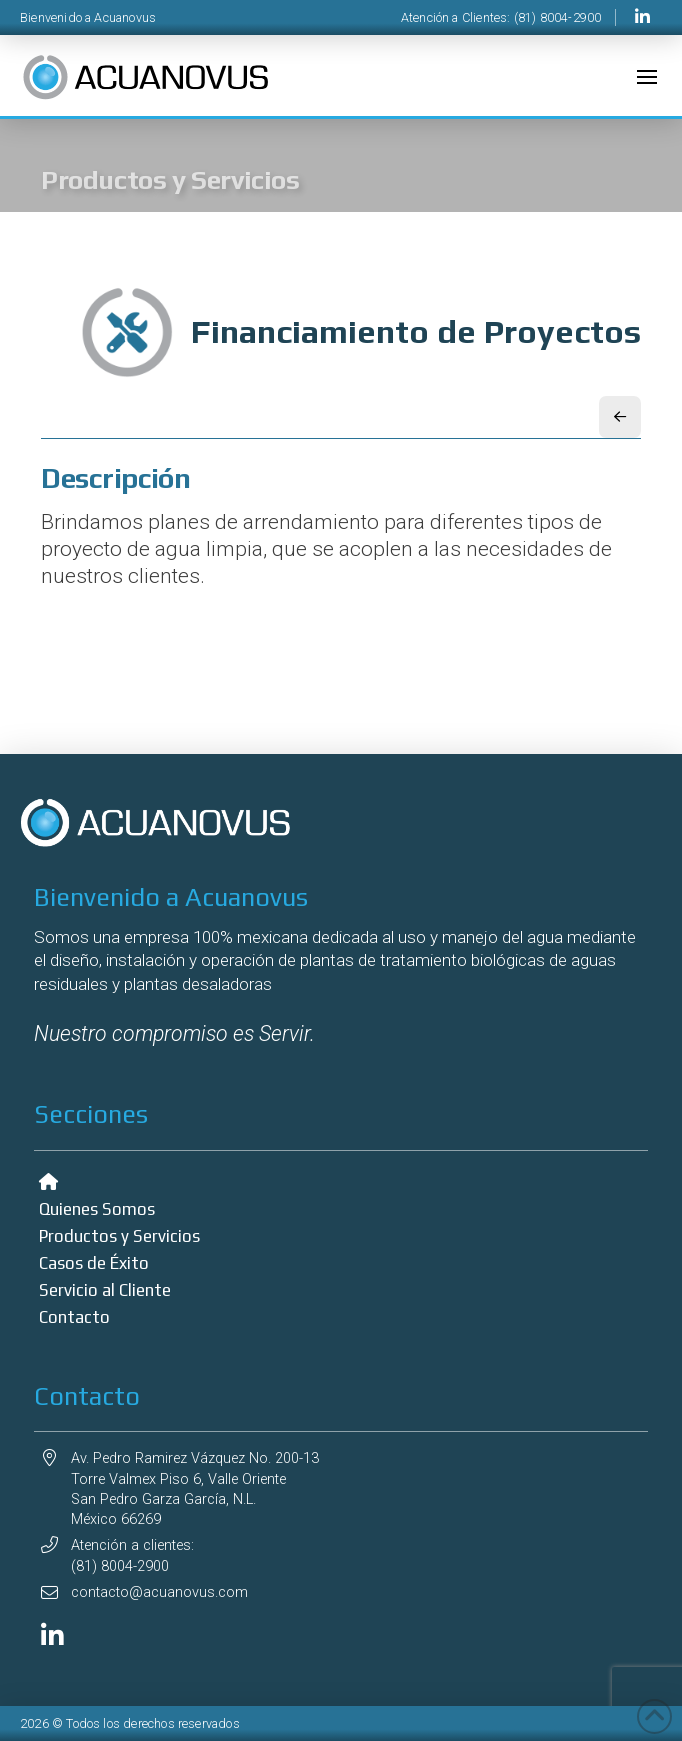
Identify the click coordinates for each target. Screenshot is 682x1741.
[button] (647, 77)
